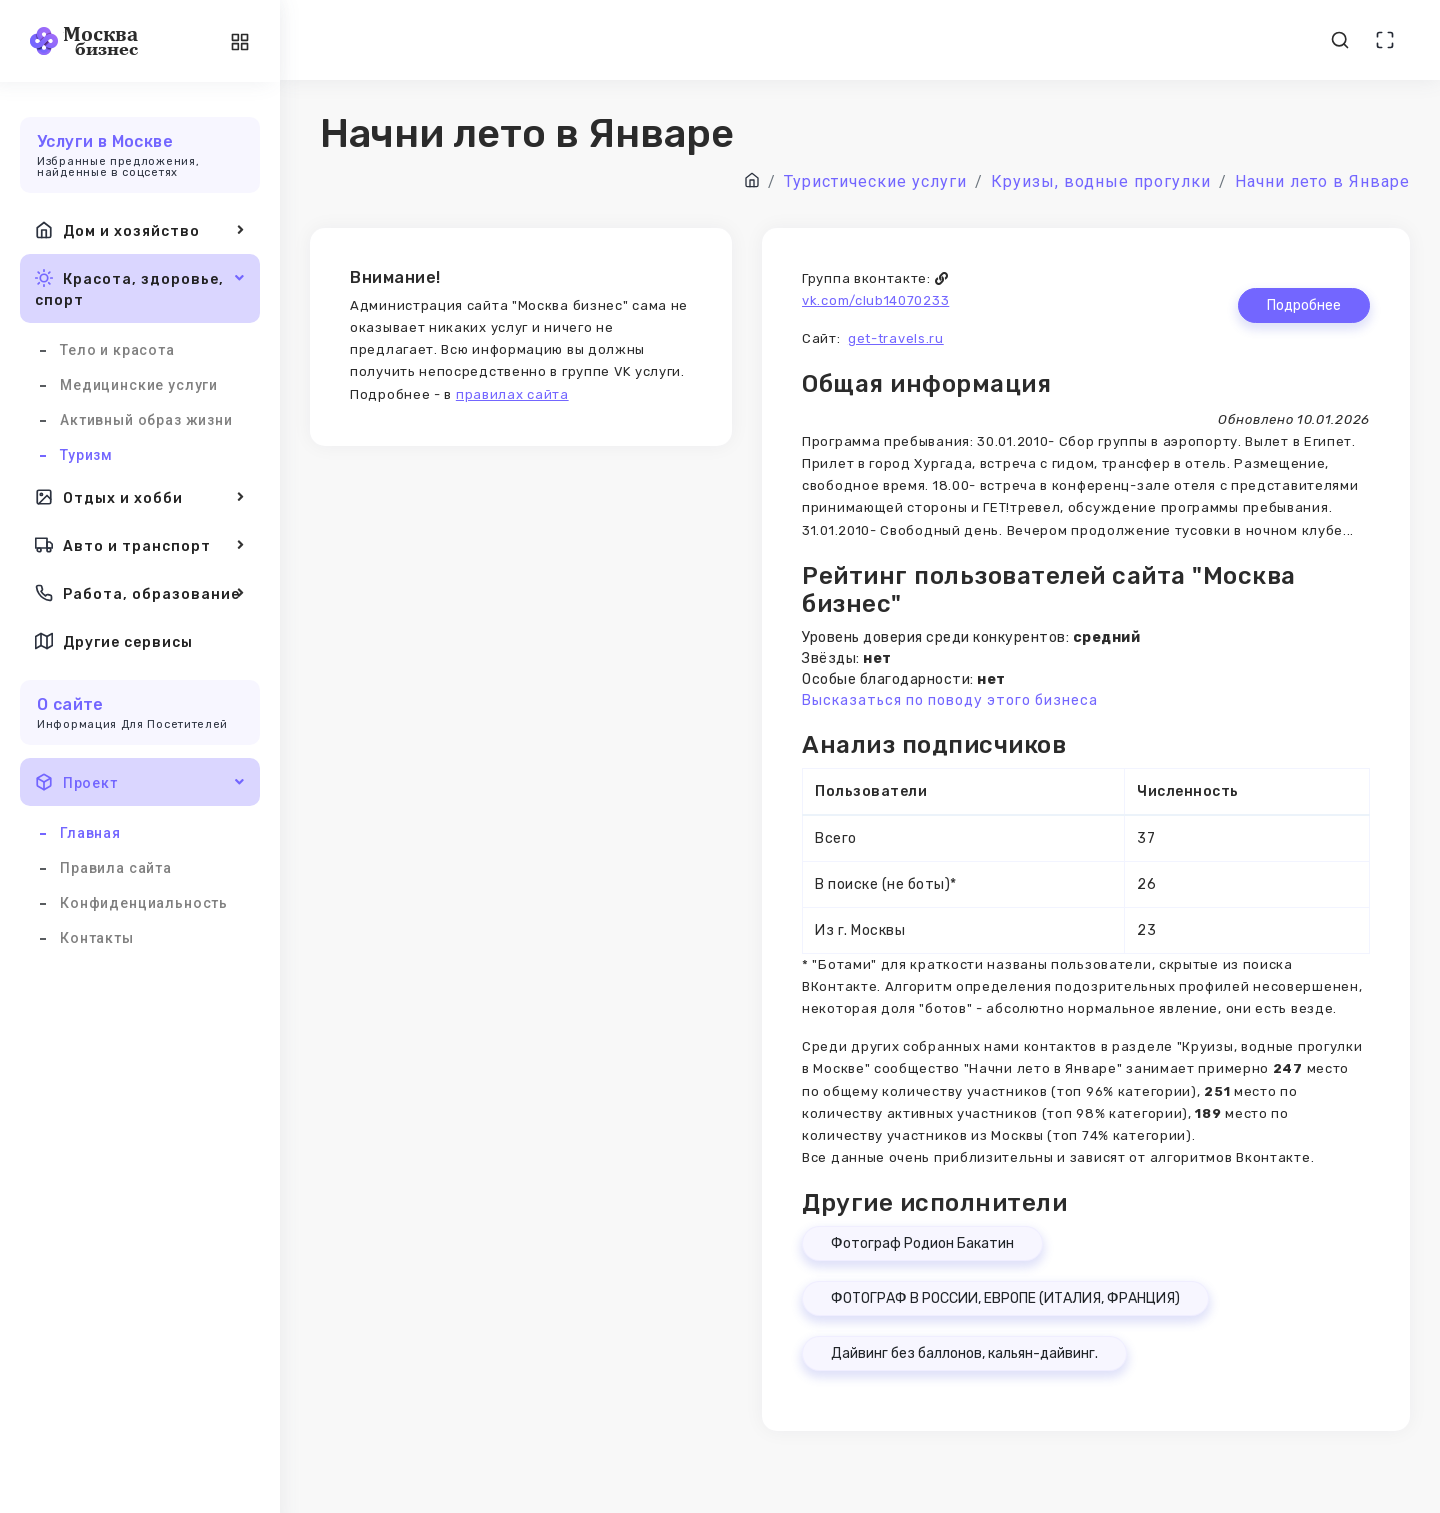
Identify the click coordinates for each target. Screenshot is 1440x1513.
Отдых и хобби (140, 497)
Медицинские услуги (139, 385)
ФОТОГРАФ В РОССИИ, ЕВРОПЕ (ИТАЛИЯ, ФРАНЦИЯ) (1005, 1298)
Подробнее (1304, 305)
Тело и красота (117, 350)
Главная (90, 833)
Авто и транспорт (140, 545)
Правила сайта (116, 868)
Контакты (97, 938)
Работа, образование (140, 593)
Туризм (86, 455)
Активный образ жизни (146, 420)
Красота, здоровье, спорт (140, 287)
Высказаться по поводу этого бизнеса (950, 700)
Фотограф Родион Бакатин (922, 1243)
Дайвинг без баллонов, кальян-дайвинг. (964, 1353)
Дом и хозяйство (140, 230)
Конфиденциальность (144, 903)
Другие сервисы (114, 641)
